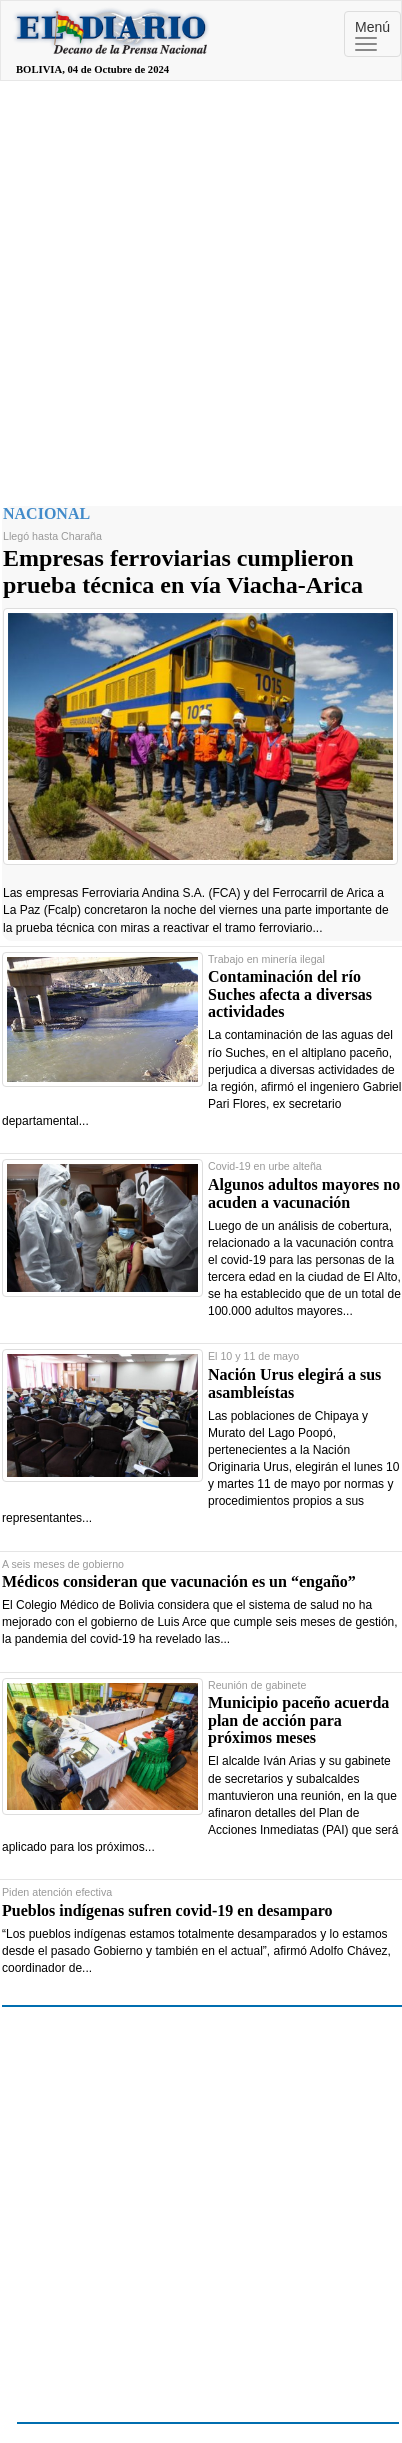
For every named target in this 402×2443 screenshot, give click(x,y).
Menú (372, 35)
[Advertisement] (187, 288)
